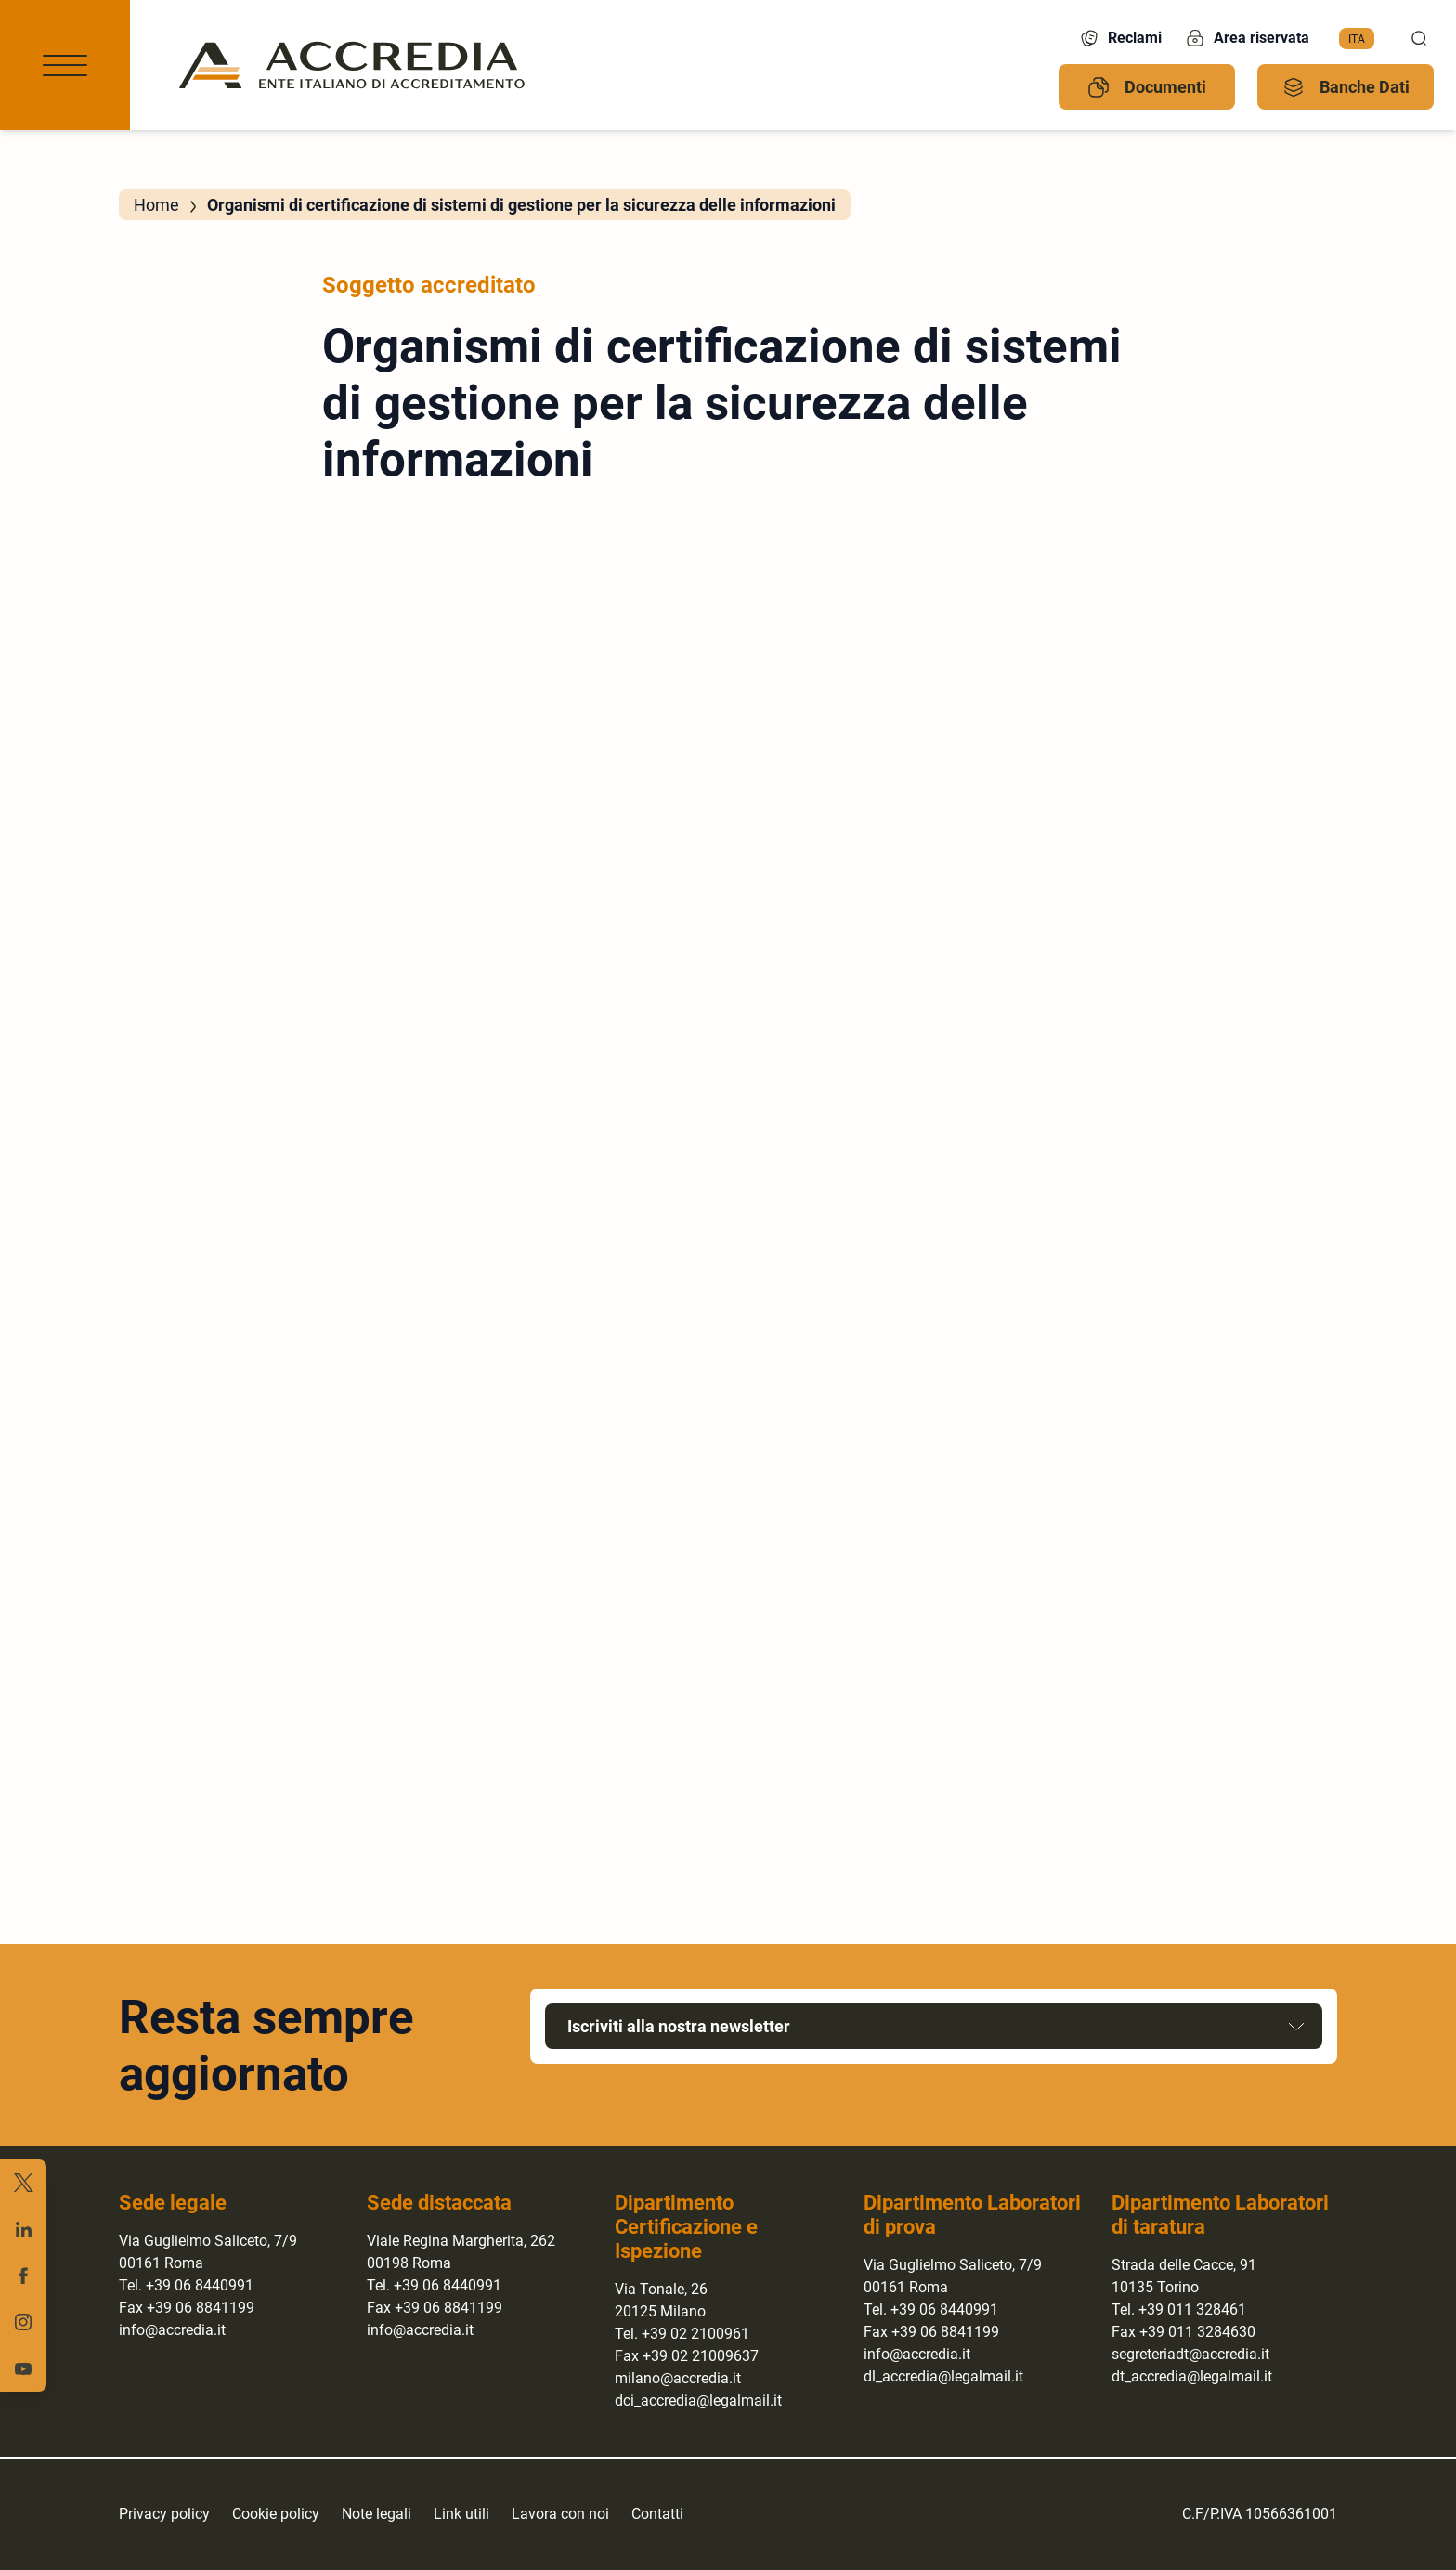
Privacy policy (164, 2514)
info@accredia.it (172, 2330)
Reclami (1120, 38)
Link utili (461, 2514)
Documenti (1146, 87)
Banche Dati (1346, 87)
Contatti (657, 2514)
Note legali (376, 2514)
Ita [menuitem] (1356, 38)
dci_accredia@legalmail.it (698, 2400)
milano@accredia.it (678, 2378)
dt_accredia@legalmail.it (1192, 2376)
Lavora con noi (560, 2514)
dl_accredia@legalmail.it (943, 2376)
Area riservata (1246, 38)
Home (156, 205)
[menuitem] (1356, 39)
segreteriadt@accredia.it (1190, 2354)
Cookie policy (275, 2514)
